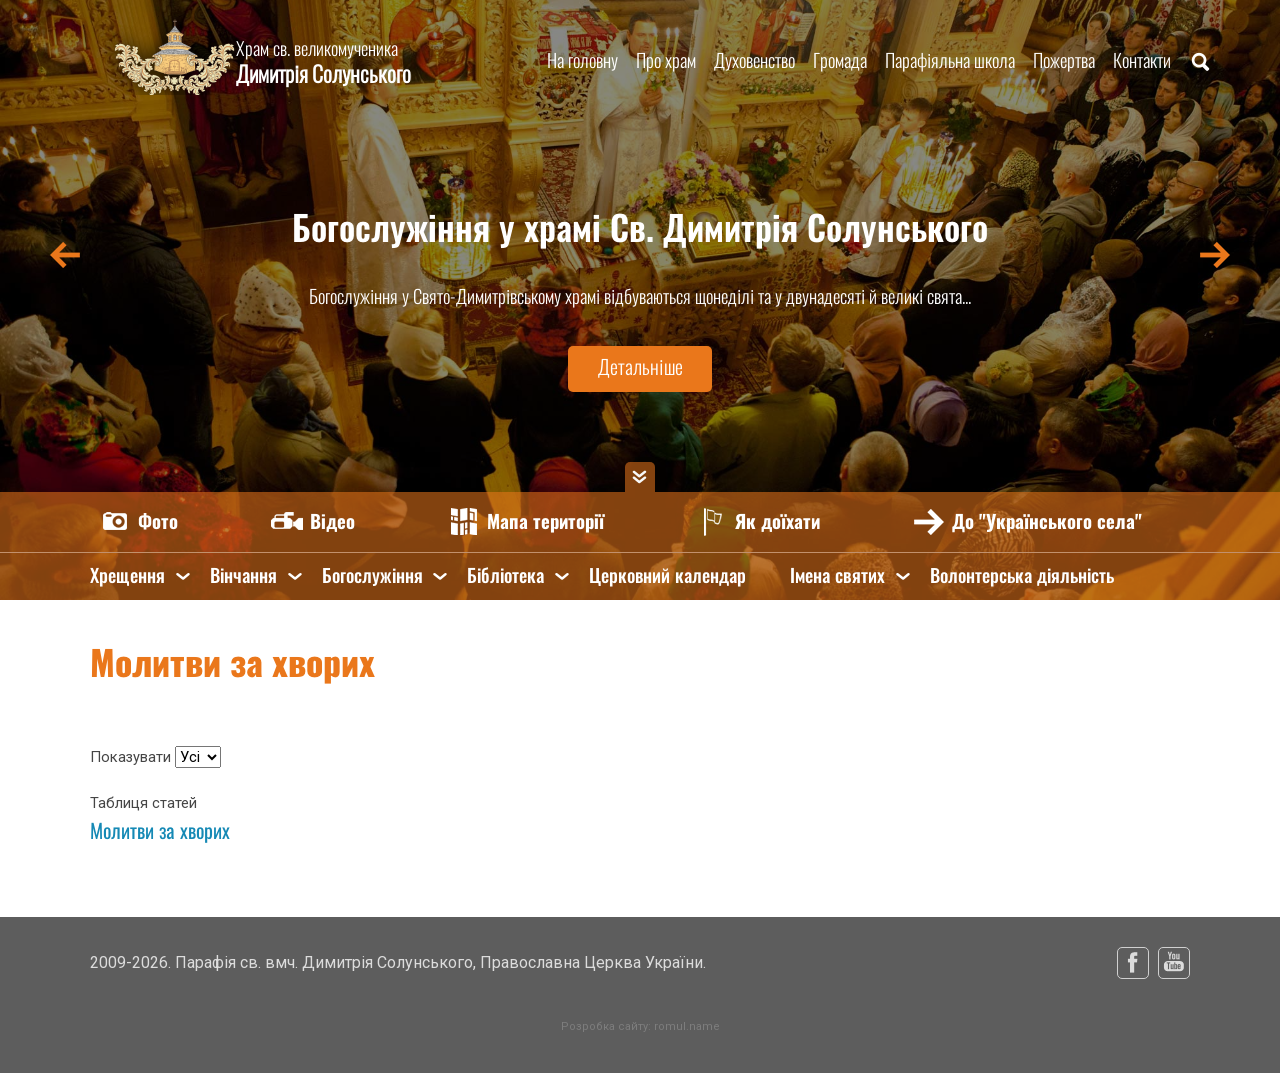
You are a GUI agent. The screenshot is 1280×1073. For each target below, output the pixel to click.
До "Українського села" (1053, 521)
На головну (582, 60)
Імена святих (840, 575)
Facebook (1133, 963)
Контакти (1142, 60)
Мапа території (548, 521)
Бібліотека (506, 575)
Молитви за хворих (160, 830)
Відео (334, 521)
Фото (159, 521)
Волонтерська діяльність (1025, 575)
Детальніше (640, 367)
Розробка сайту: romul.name (640, 1026)
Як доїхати (782, 521)
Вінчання (243, 575)
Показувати (132, 757)
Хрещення (127, 575)
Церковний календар (669, 575)
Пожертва (1064, 60)
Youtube (1174, 963)
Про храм (666, 60)
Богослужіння (372, 575)
